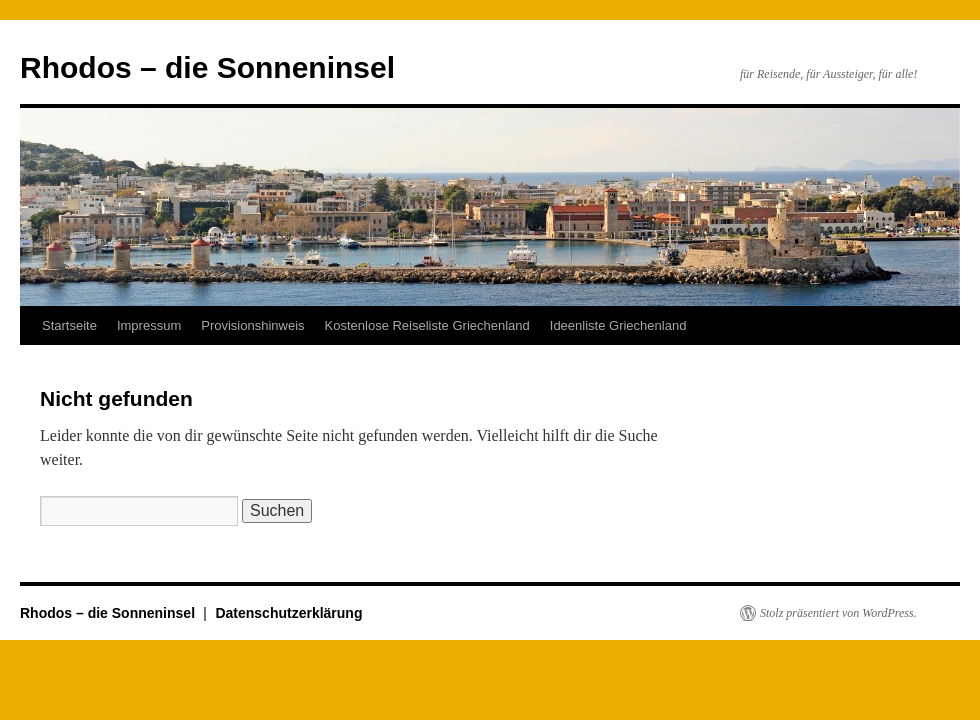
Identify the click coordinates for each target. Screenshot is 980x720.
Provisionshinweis (252, 325)
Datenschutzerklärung (288, 613)
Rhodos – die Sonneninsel (207, 67)
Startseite (69, 325)
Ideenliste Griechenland (618, 325)
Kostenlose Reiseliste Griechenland (427, 325)
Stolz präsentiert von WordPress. (838, 613)
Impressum (149, 325)
